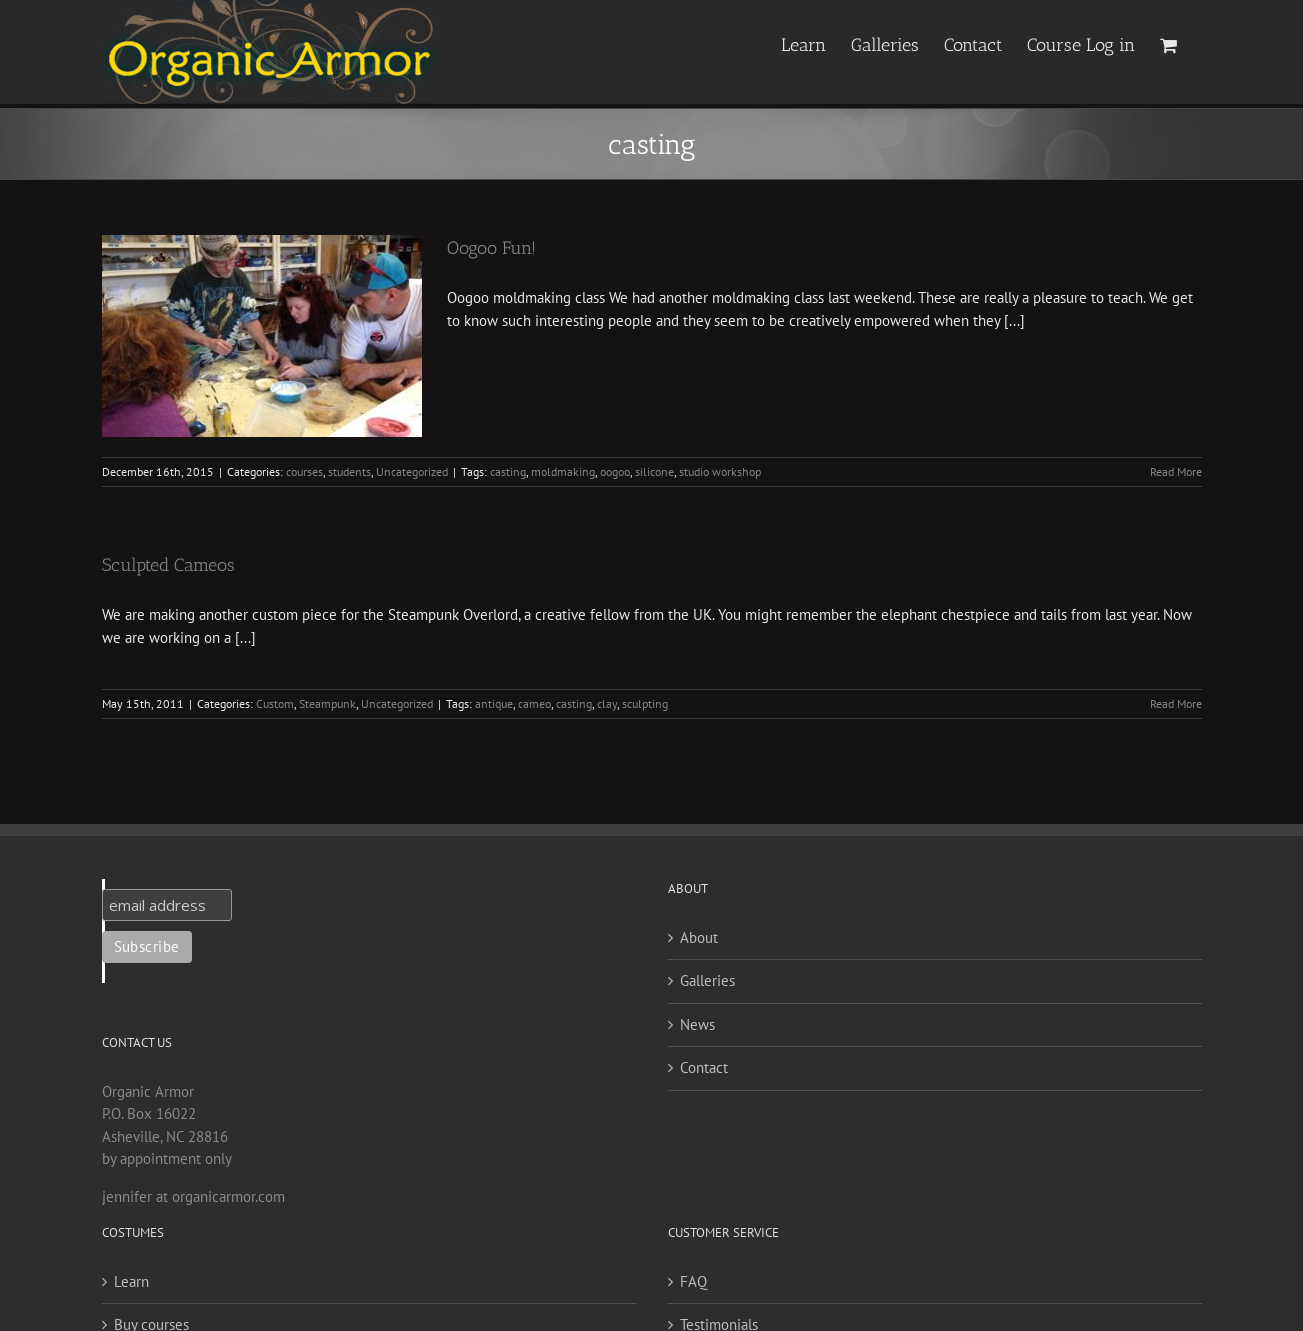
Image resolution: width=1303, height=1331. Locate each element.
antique (494, 703)
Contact (704, 1067)
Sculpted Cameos (168, 565)
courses (304, 471)
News (697, 1024)
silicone (654, 471)
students (349, 471)
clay (607, 703)
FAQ (693, 1281)
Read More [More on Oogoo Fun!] (1176, 471)
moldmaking (563, 471)
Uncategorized (412, 471)
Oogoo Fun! (491, 248)
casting (508, 471)
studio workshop (720, 471)
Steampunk (327, 703)
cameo (534, 703)
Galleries (707, 980)
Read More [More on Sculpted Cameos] (1176, 703)
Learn (131, 1281)
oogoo (615, 471)
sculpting (645, 703)
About (699, 937)
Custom (275, 703)
